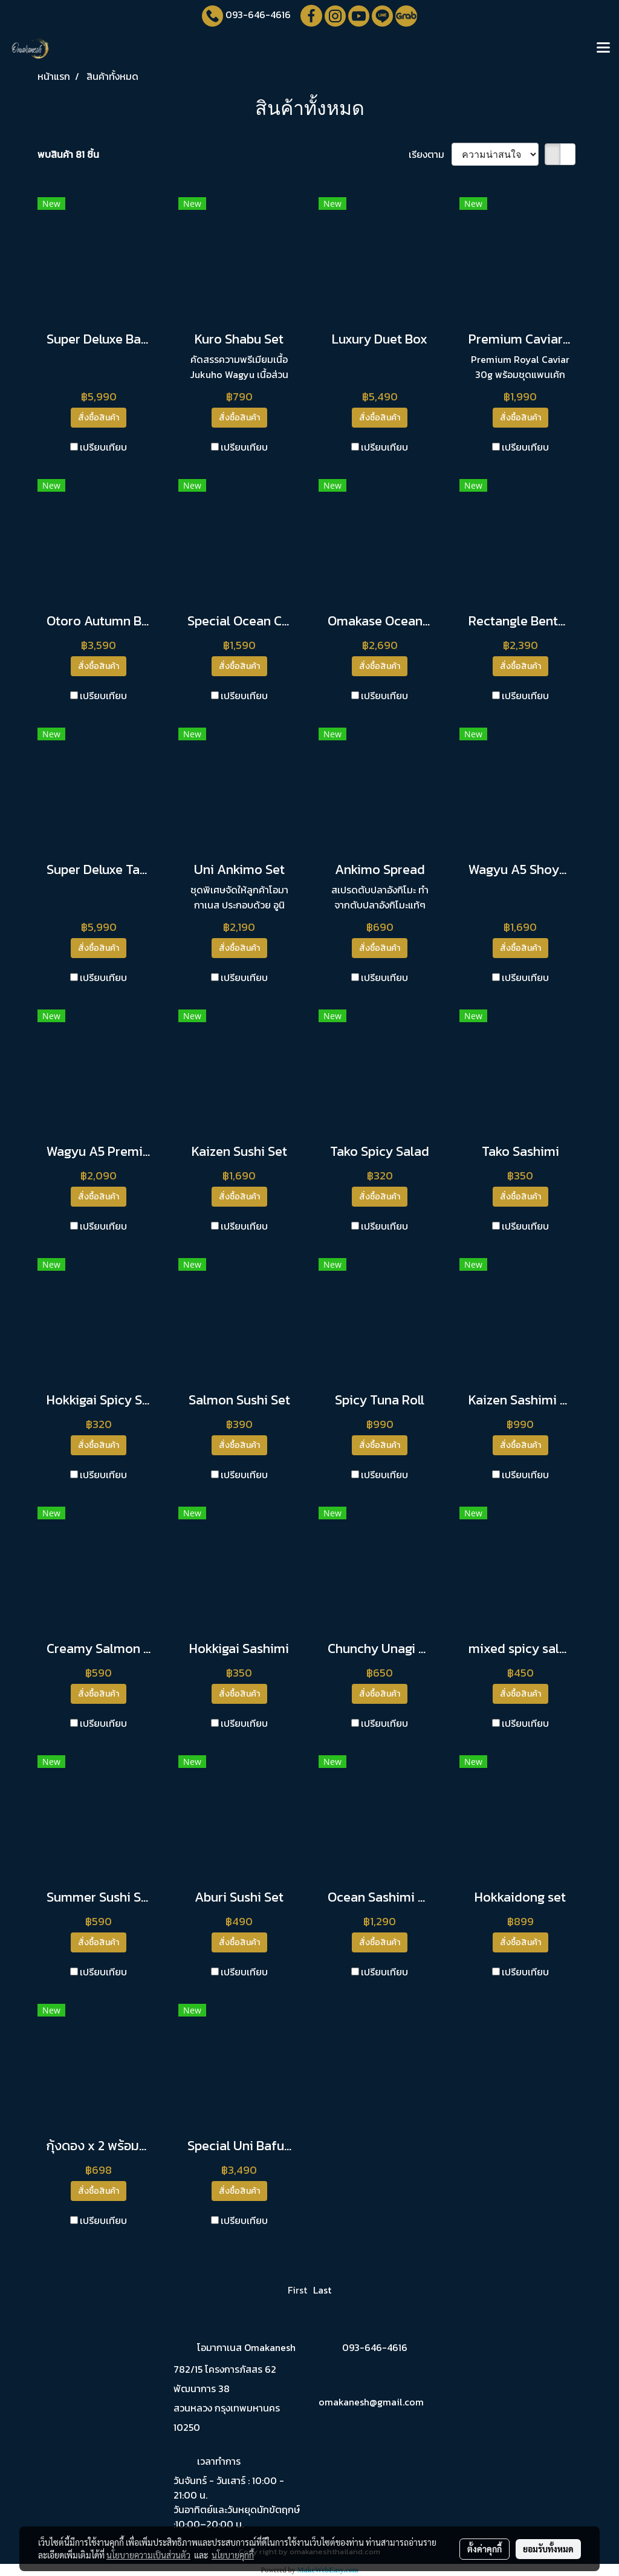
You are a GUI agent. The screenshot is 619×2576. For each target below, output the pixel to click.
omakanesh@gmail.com (371, 2402)
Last (322, 2290)
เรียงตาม (430, 154)
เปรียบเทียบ (103, 447)
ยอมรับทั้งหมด (548, 2548)
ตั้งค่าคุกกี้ (484, 2548)
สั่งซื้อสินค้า (98, 417)
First (297, 2290)
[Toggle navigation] (603, 48)
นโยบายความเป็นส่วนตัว (148, 2554)
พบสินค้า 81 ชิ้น (68, 154)
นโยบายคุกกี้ (233, 2554)
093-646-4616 (258, 14)
